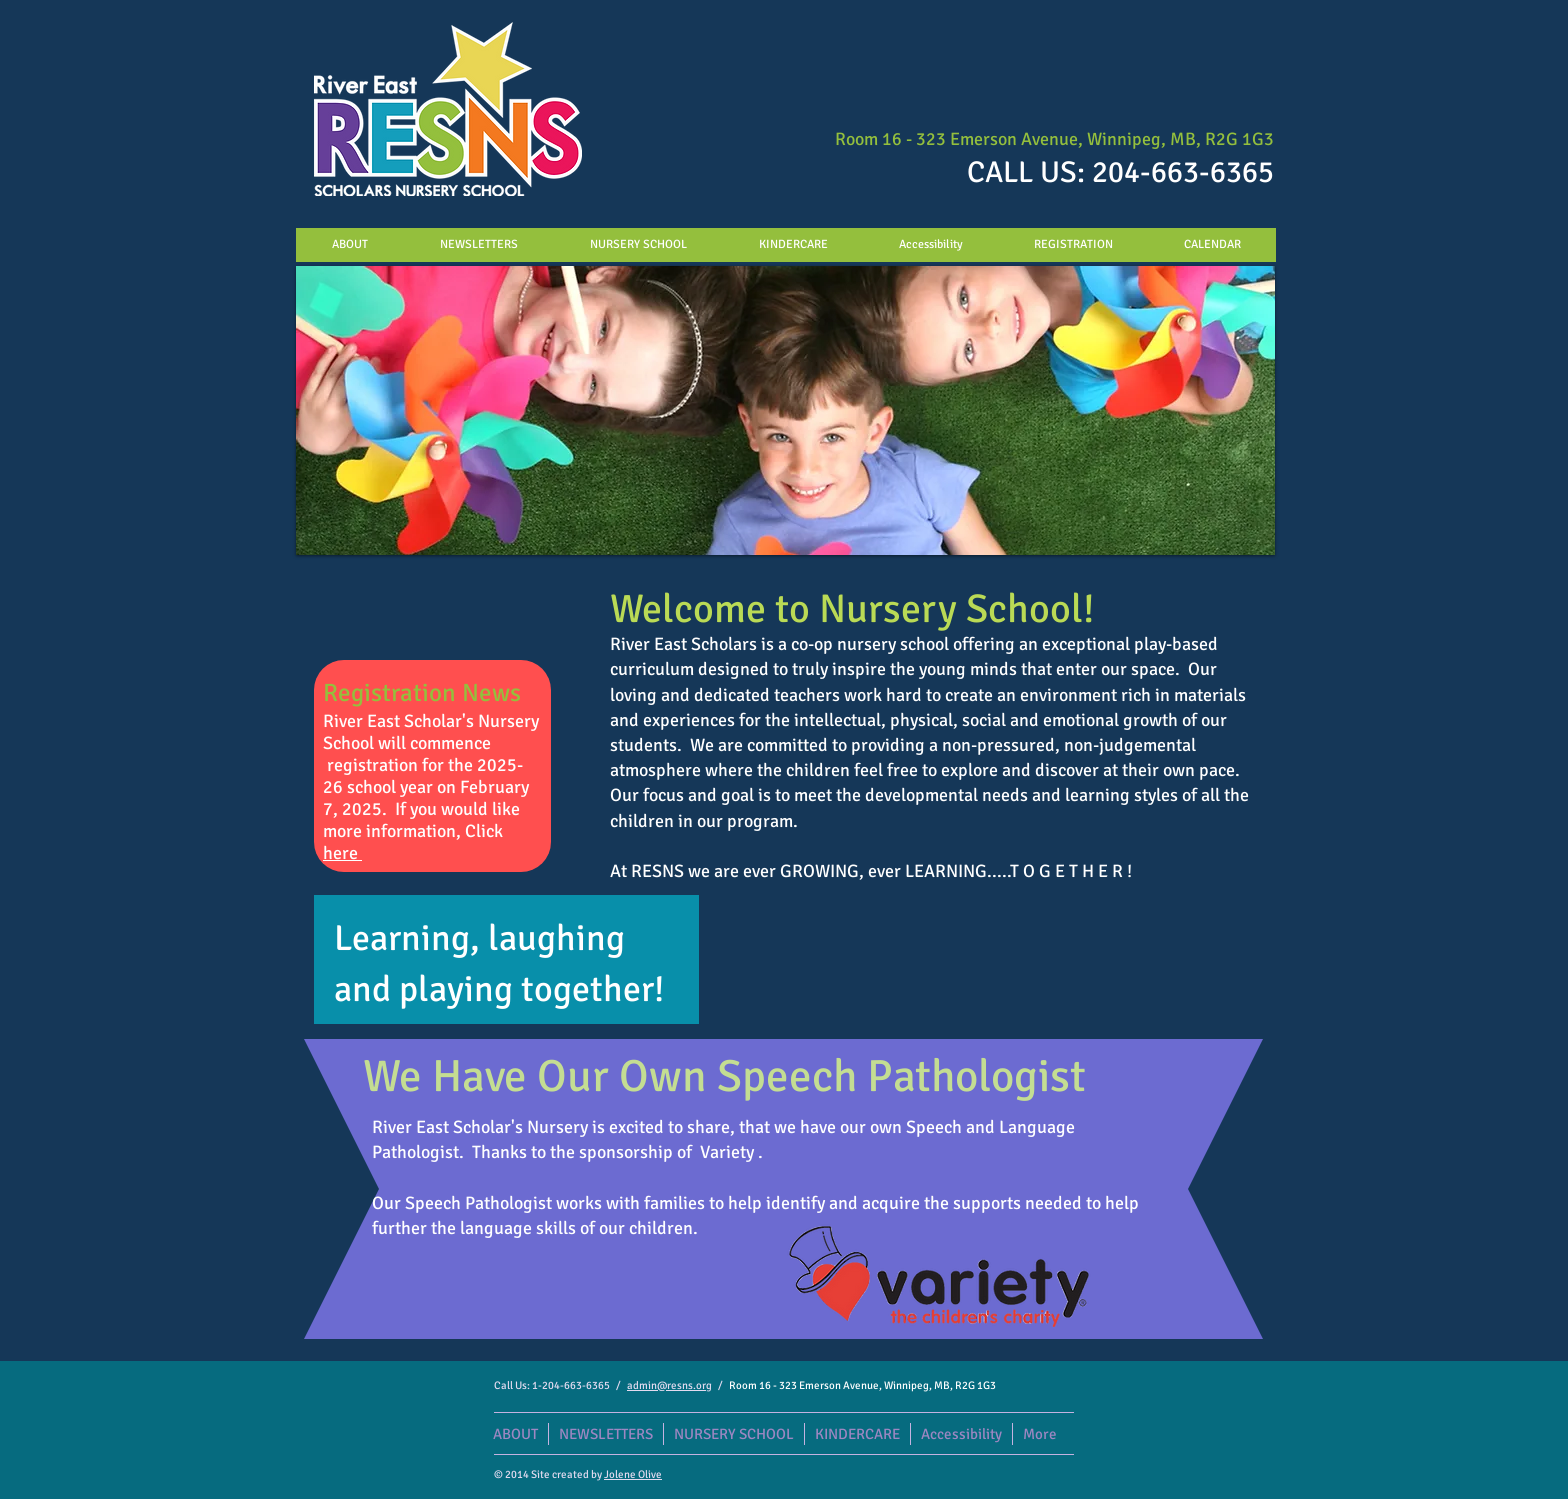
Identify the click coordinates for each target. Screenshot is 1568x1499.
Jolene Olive (633, 1474)
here (342, 853)
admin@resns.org (669, 1385)
